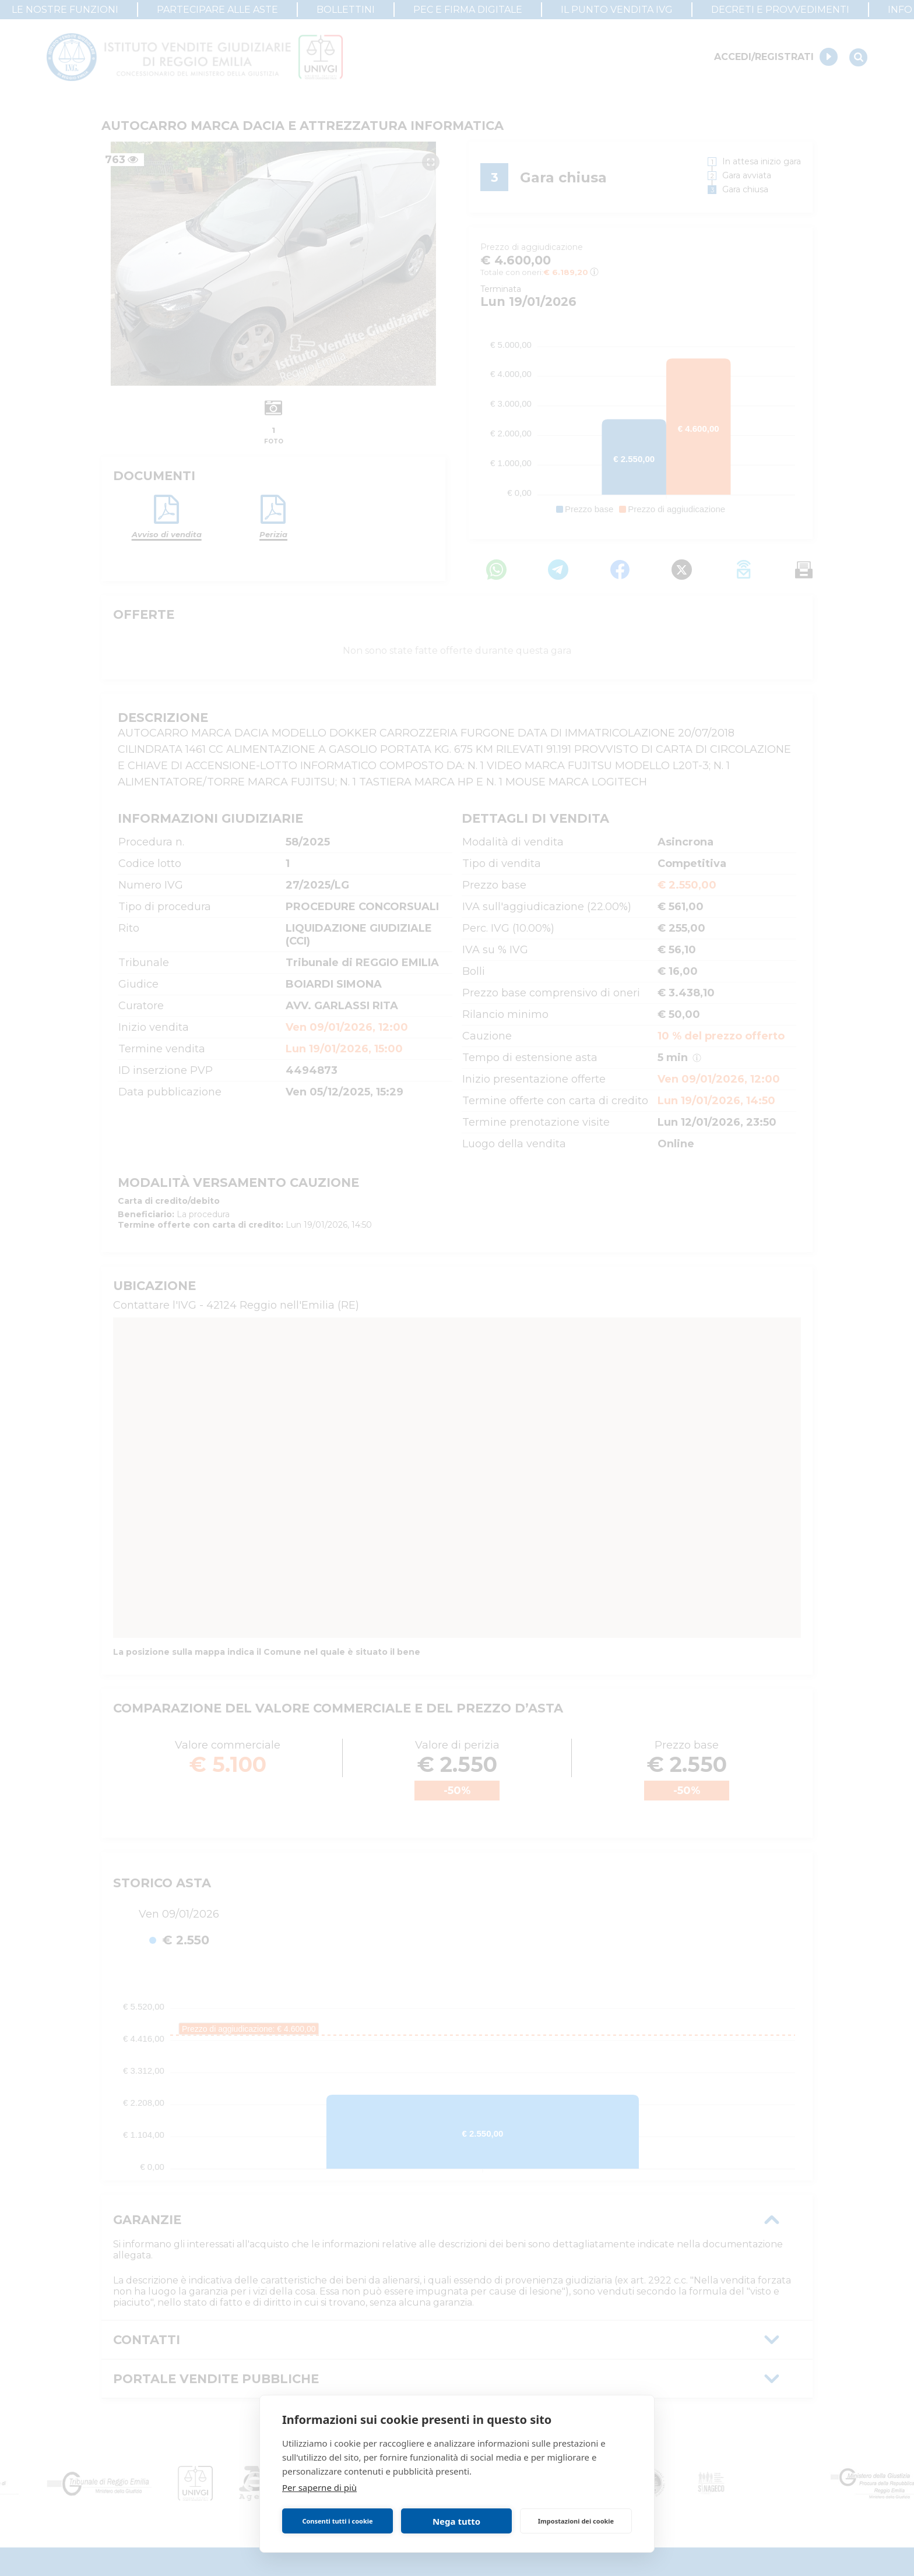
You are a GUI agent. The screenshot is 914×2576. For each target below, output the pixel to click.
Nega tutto (456, 2521)
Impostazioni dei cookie (576, 2521)
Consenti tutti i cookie (337, 2521)
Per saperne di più (319, 2487)
